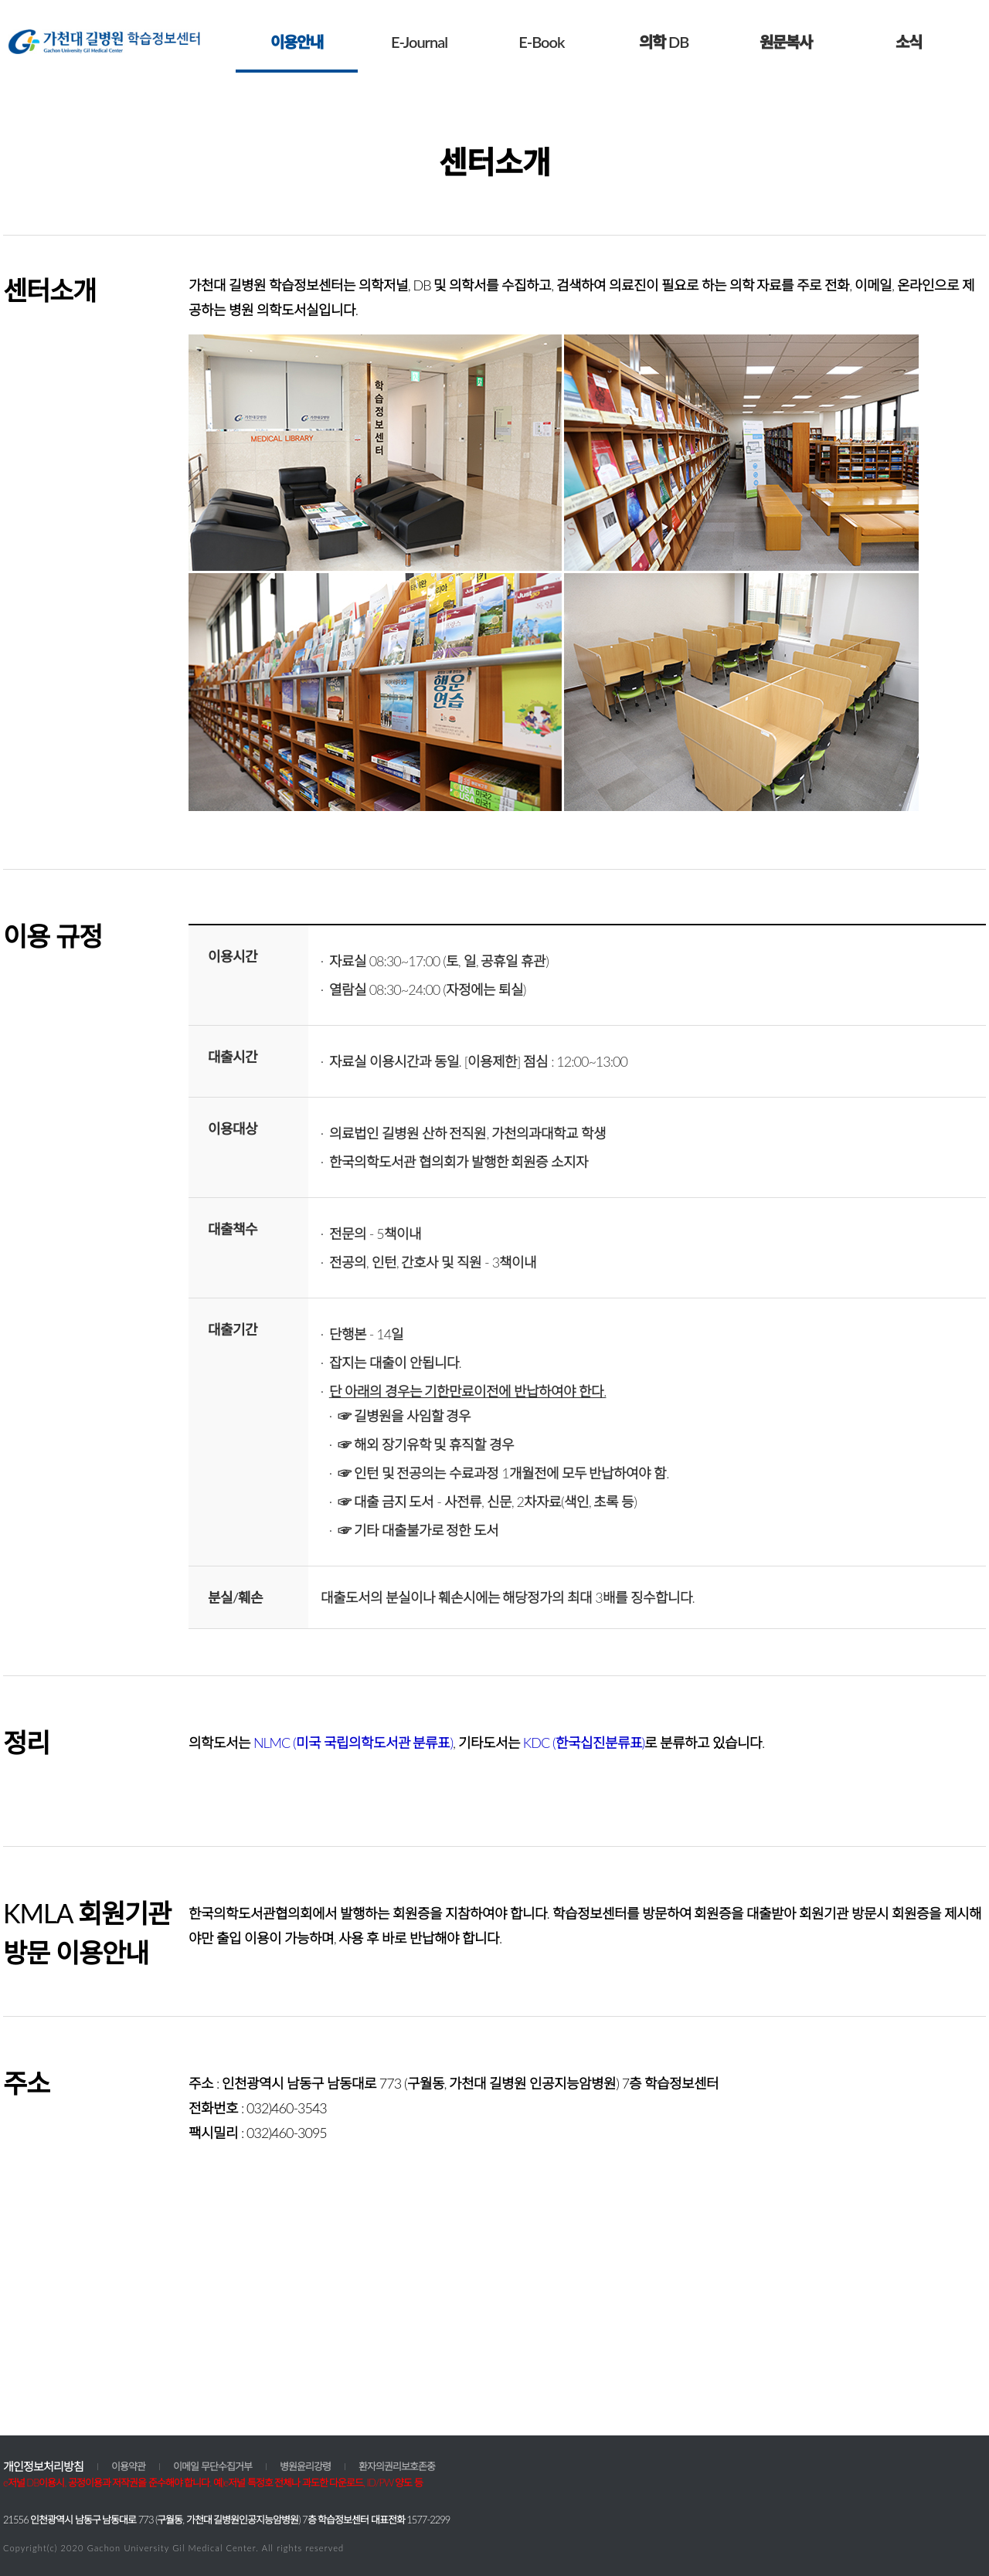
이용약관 (128, 2466)
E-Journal (419, 41)
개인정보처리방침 (43, 2466)
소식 (909, 41)
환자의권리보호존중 (397, 2466)
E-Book (541, 41)
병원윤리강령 (305, 2466)
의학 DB (663, 41)
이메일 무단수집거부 (212, 2466)
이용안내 (296, 41)
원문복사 (786, 41)
